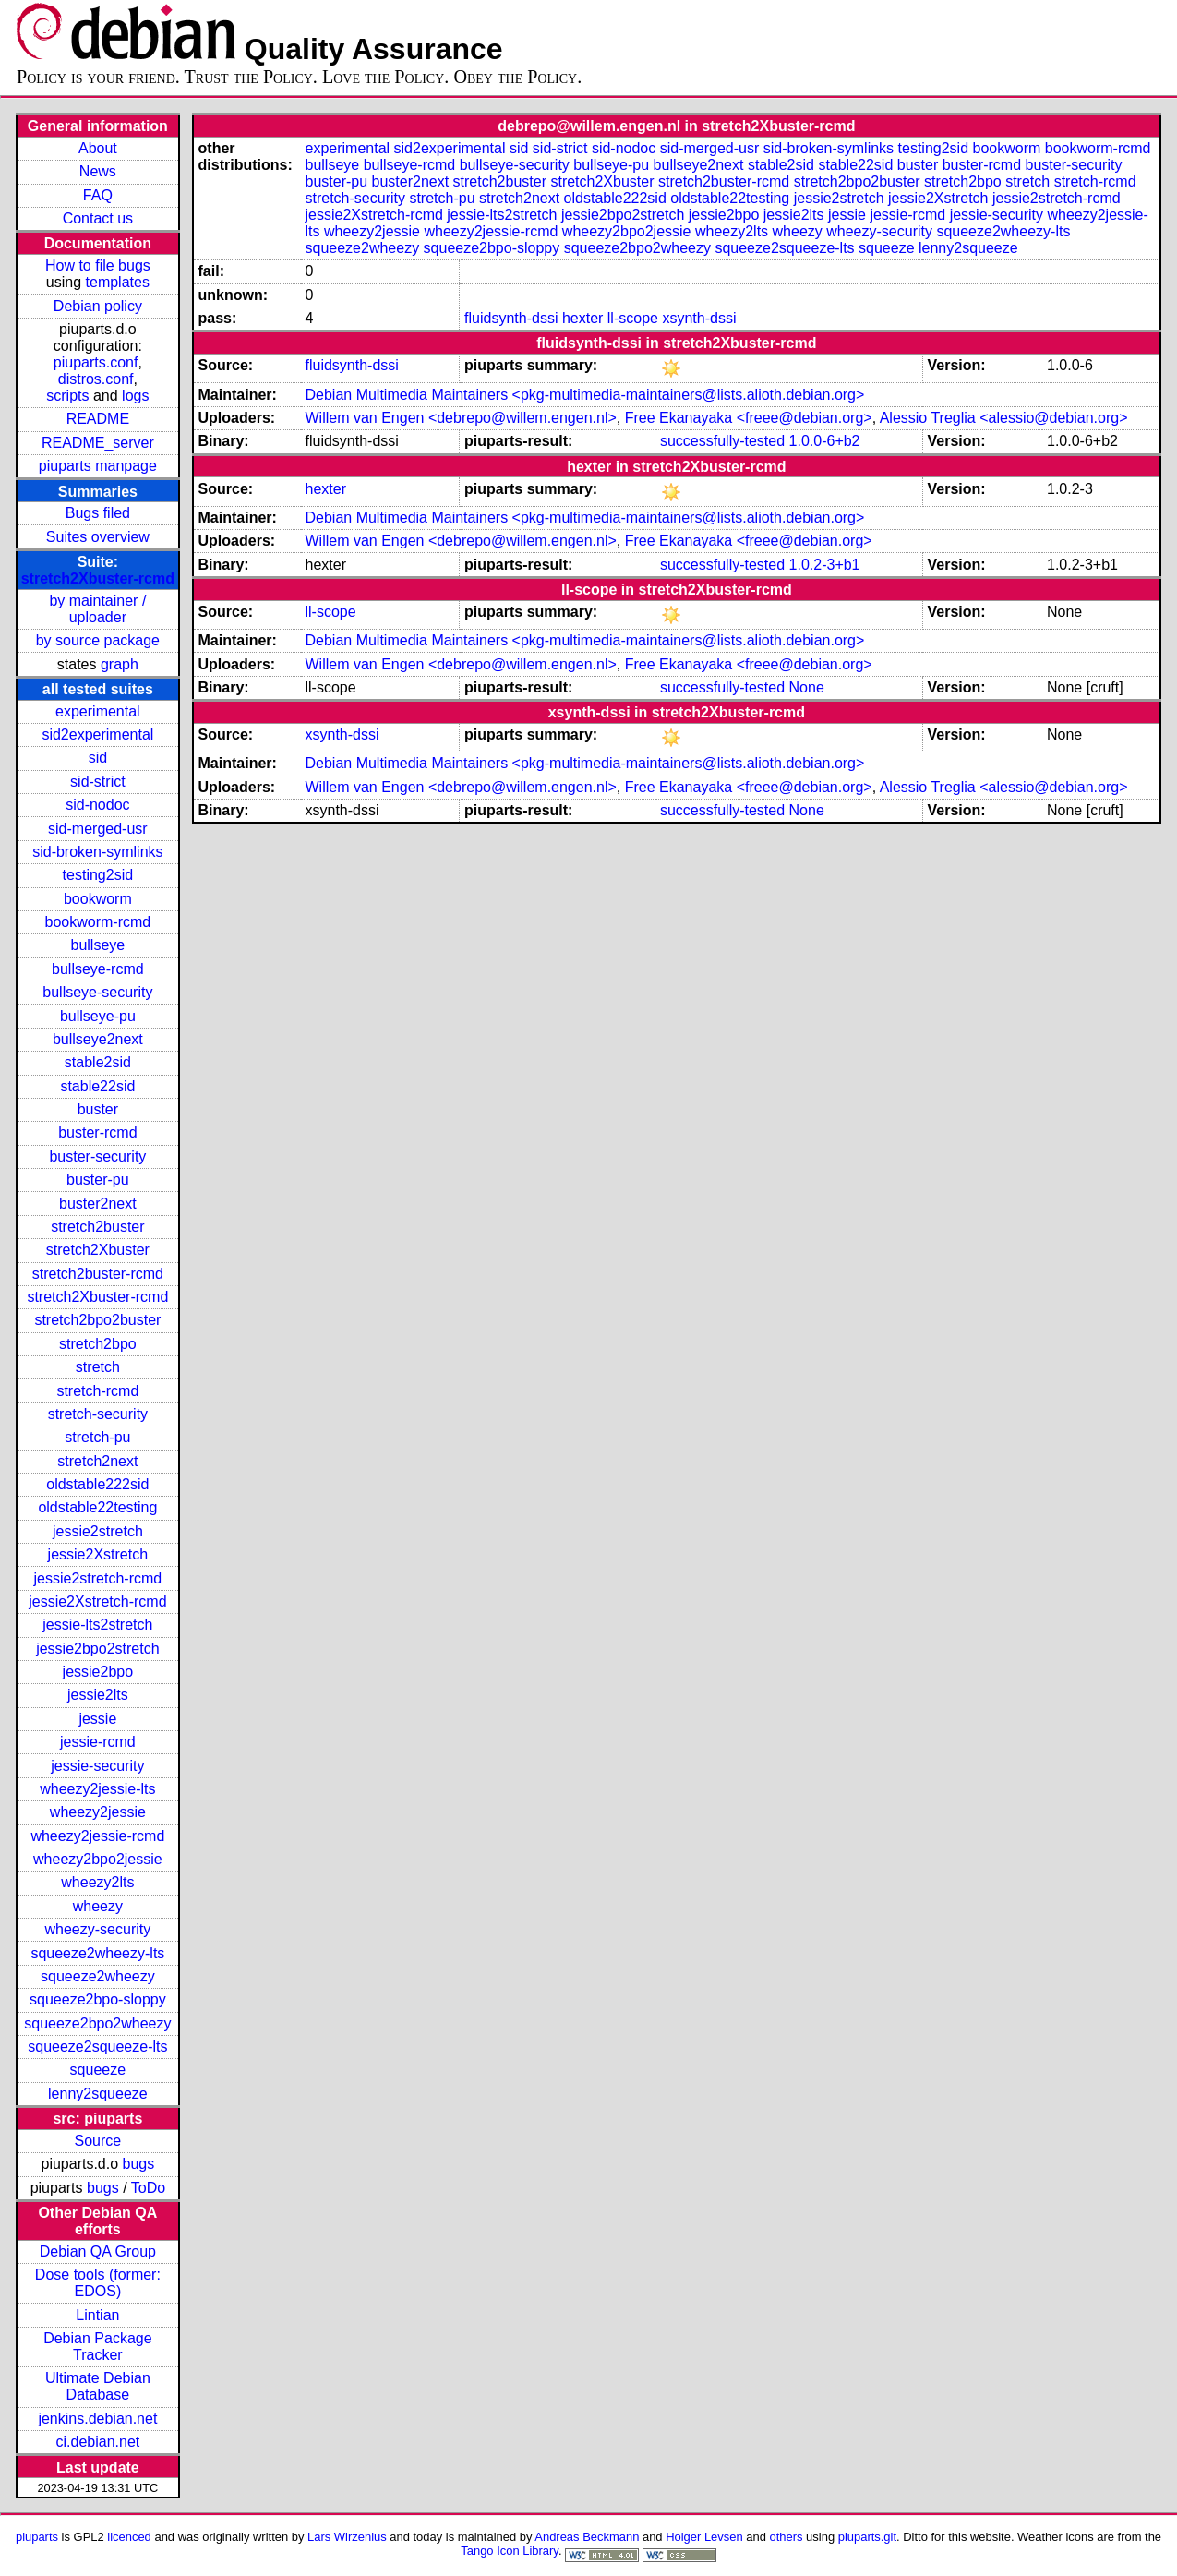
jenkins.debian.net (97, 2418)
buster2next (98, 1203)
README (97, 419)
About (97, 148)
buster (98, 1109)
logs (135, 395)
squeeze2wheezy (98, 1976)
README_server (98, 443)
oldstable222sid (97, 1484)
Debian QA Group (98, 2251)
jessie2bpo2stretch (97, 1648)
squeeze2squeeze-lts (97, 2046)
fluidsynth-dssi (511, 318)
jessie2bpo (98, 1671)
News (97, 171)
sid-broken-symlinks (97, 852)
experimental (97, 711)
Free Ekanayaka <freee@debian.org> (748, 418)
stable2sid (98, 1062)
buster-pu (97, 1179)
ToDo (148, 2188)
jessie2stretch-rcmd (98, 1578)
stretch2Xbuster (98, 1250)
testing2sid (98, 875)
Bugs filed (98, 513)
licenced (129, 2537)
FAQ (98, 195)
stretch (98, 1367)
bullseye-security (97, 992)
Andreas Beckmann (586, 2537)
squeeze (98, 2069)
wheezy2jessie (98, 1812)
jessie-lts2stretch (97, 1624)
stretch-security (98, 1414)
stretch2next (97, 1461)
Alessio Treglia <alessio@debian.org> (1004, 418)
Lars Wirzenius (347, 2537)
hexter (582, 318)
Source (98, 2141)
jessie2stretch (98, 1531)
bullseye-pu (98, 1016)
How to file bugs (97, 265)
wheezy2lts (97, 1882)
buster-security (97, 1156)
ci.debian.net (98, 2442)
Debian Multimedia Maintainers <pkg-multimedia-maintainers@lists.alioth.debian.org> (584, 395)
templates (118, 282)
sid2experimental (97, 734)
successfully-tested (722, 441)
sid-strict (98, 781)
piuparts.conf (96, 362)
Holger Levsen (704, 2537)
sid (98, 757)
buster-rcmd (97, 1132)
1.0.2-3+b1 (824, 564)
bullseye (98, 945)
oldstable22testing (97, 1507)
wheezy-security (98, 1929)
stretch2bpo (98, 1344)
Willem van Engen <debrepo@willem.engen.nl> (460, 418)
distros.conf (96, 379)
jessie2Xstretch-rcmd (97, 1601)
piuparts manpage (98, 466)
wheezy (98, 1906)
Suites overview (98, 537)
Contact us (98, 218)
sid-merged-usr (98, 829)
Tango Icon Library (509, 2551)
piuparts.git (867, 2537)
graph (119, 664)
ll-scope (632, 318)
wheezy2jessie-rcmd (97, 1836)
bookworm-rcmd (98, 922)
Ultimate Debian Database (97, 2386)
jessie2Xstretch (98, 1554)
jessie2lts (97, 1695)
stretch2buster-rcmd (97, 1274)
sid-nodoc (97, 805)
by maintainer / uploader (97, 609)
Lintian (97, 2315)
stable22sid (97, 1086)
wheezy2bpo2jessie (97, 1859)
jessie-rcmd (98, 1742)
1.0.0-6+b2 (824, 441)
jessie (97, 1719)
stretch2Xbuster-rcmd (97, 578)
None (806, 687)
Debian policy (98, 306)
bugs (139, 2164)
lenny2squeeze (98, 2093)
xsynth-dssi (699, 318)
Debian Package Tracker (97, 2346)
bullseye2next (98, 1039)
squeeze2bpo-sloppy (98, 1999)
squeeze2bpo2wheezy (97, 2023)
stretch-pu (97, 1437)
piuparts (37, 2537)
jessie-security (97, 1766)
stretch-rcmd (97, 1391)
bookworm (98, 899)
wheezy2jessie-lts (97, 1789)
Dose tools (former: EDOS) (98, 2283)
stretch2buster (97, 1226)
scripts (67, 395)
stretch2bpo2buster (97, 1320)
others (786, 2537)
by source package (98, 640)
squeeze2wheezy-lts (97, 1953)
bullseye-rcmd (98, 969)
